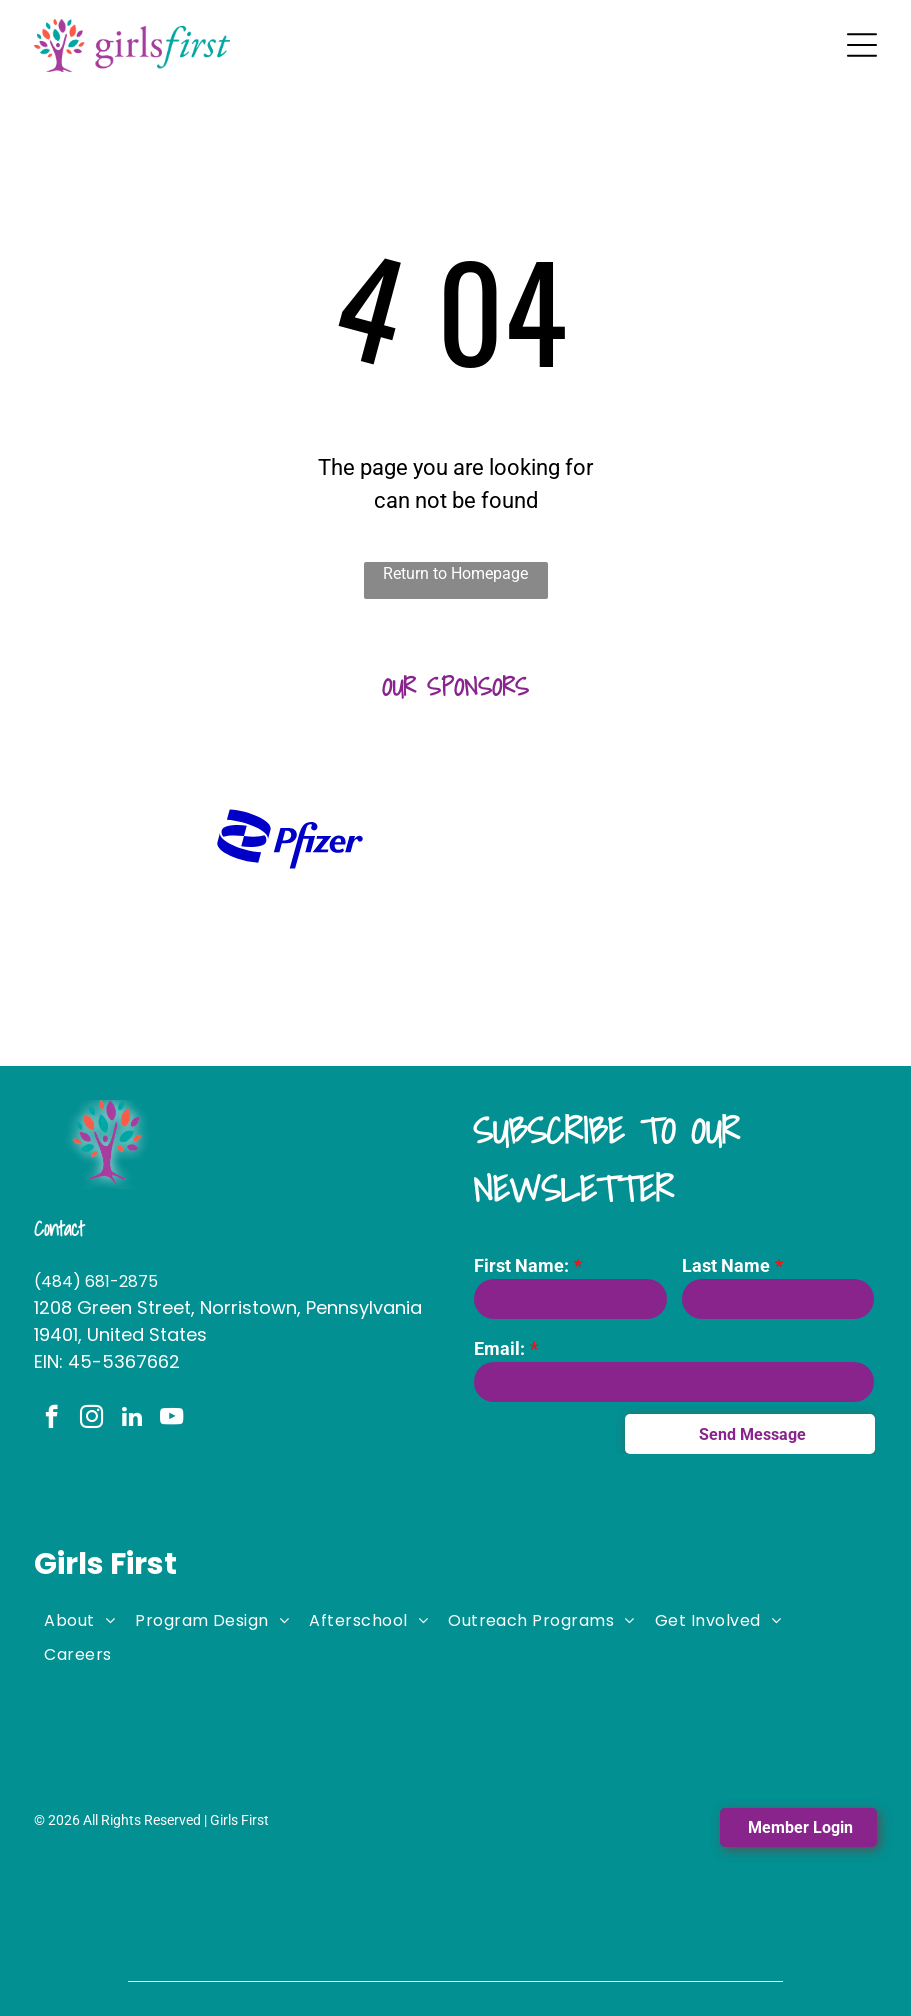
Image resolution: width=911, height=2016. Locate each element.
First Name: (521, 1265)
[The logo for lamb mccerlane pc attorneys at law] (786, 839)
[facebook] (51, 1419)
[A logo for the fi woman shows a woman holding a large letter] (455, 839)
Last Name (726, 1265)
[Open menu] (862, 45)
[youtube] (171, 1419)
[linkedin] (131, 1419)
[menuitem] (79, 1620)
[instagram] (91, 1419)
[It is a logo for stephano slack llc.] (620, 839)
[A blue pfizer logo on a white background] (289, 839)
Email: (499, 1348)
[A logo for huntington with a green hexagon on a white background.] (124, 839)
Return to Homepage (455, 573)
